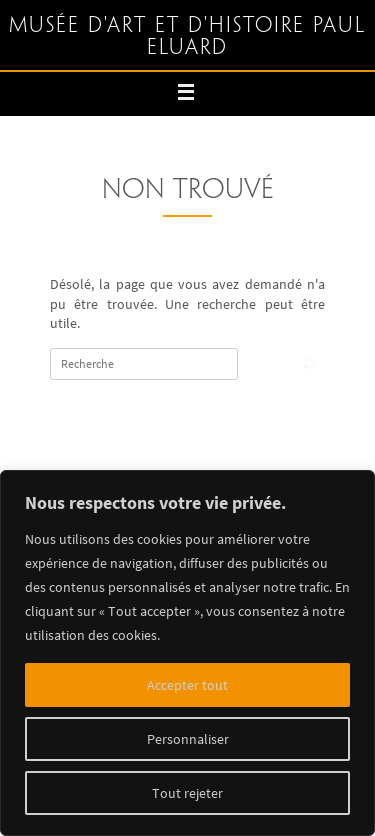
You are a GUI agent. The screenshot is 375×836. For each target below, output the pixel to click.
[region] (187, 653)
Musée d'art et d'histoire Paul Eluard (187, 37)
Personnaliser (188, 739)
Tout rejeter (187, 793)
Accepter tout (187, 685)
